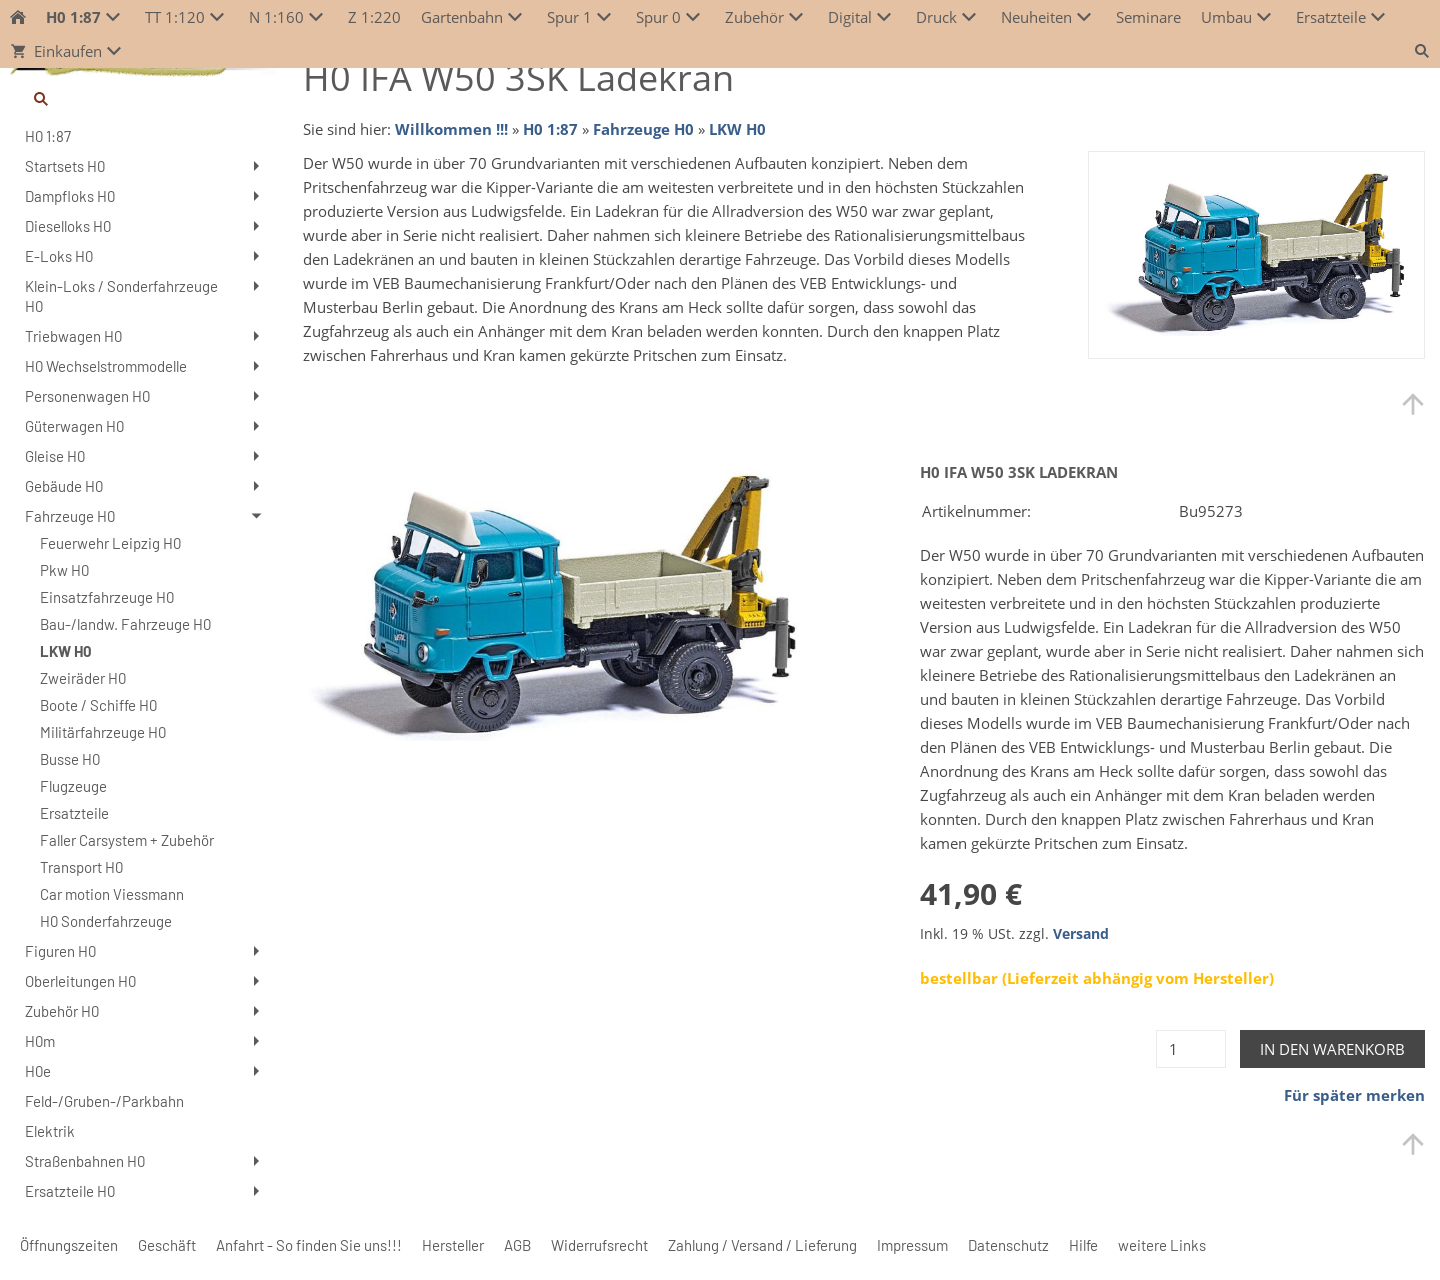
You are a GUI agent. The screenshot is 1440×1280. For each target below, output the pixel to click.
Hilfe (1083, 1245)
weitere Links (1162, 1245)
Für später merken (1354, 1095)
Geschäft (167, 1245)
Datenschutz (1008, 1245)
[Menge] (1191, 1049)
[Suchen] (144, 99)
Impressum (912, 1245)
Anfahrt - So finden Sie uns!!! (309, 1245)
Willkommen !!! (451, 129)
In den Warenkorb (1332, 1049)
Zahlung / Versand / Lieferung (762, 1245)
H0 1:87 (550, 129)
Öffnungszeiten (69, 1245)
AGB (517, 1245)
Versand (1081, 934)
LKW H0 (737, 129)
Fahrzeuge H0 (643, 129)
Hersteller (453, 1245)
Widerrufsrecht (599, 1245)
